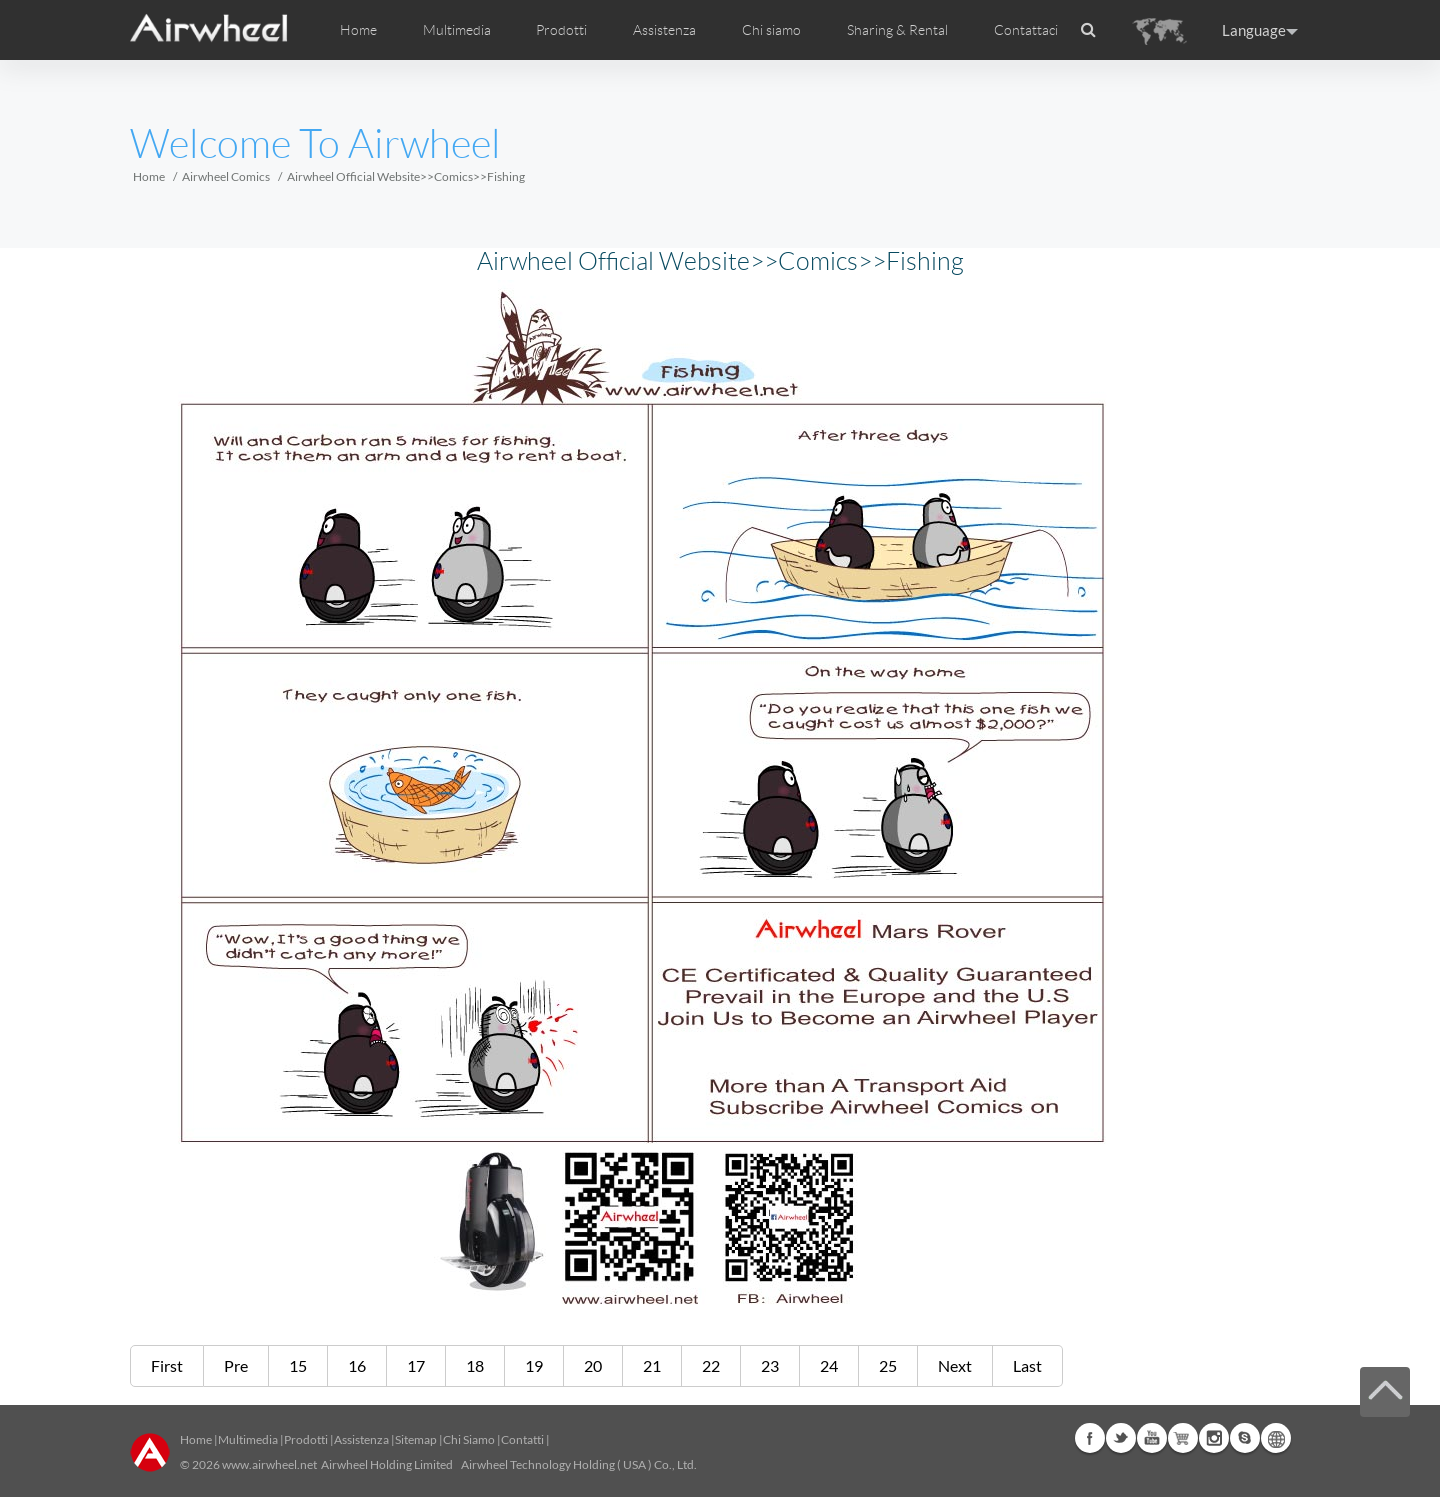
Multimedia (248, 1439)
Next (955, 1365)
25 (888, 1365)
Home (358, 30)
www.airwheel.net (269, 1464)
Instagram (1214, 1438)
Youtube (1152, 1438)
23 (770, 1365)
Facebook (1090, 1438)
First (167, 1365)
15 (298, 1365)
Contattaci (1026, 30)
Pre (236, 1365)
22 (711, 1365)
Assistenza (664, 30)
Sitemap (416, 1439)
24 (829, 1365)
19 (534, 1365)
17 (416, 1365)
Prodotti (561, 30)
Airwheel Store (1183, 1438)
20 (593, 1365)
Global (1276, 1438)
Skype (1245, 1438)
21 (652, 1365)
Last (1027, 1365)
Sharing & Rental (897, 30)
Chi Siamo (469, 1439)
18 (475, 1365)
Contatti (522, 1439)
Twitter (1121, 1438)
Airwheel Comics (226, 176)
